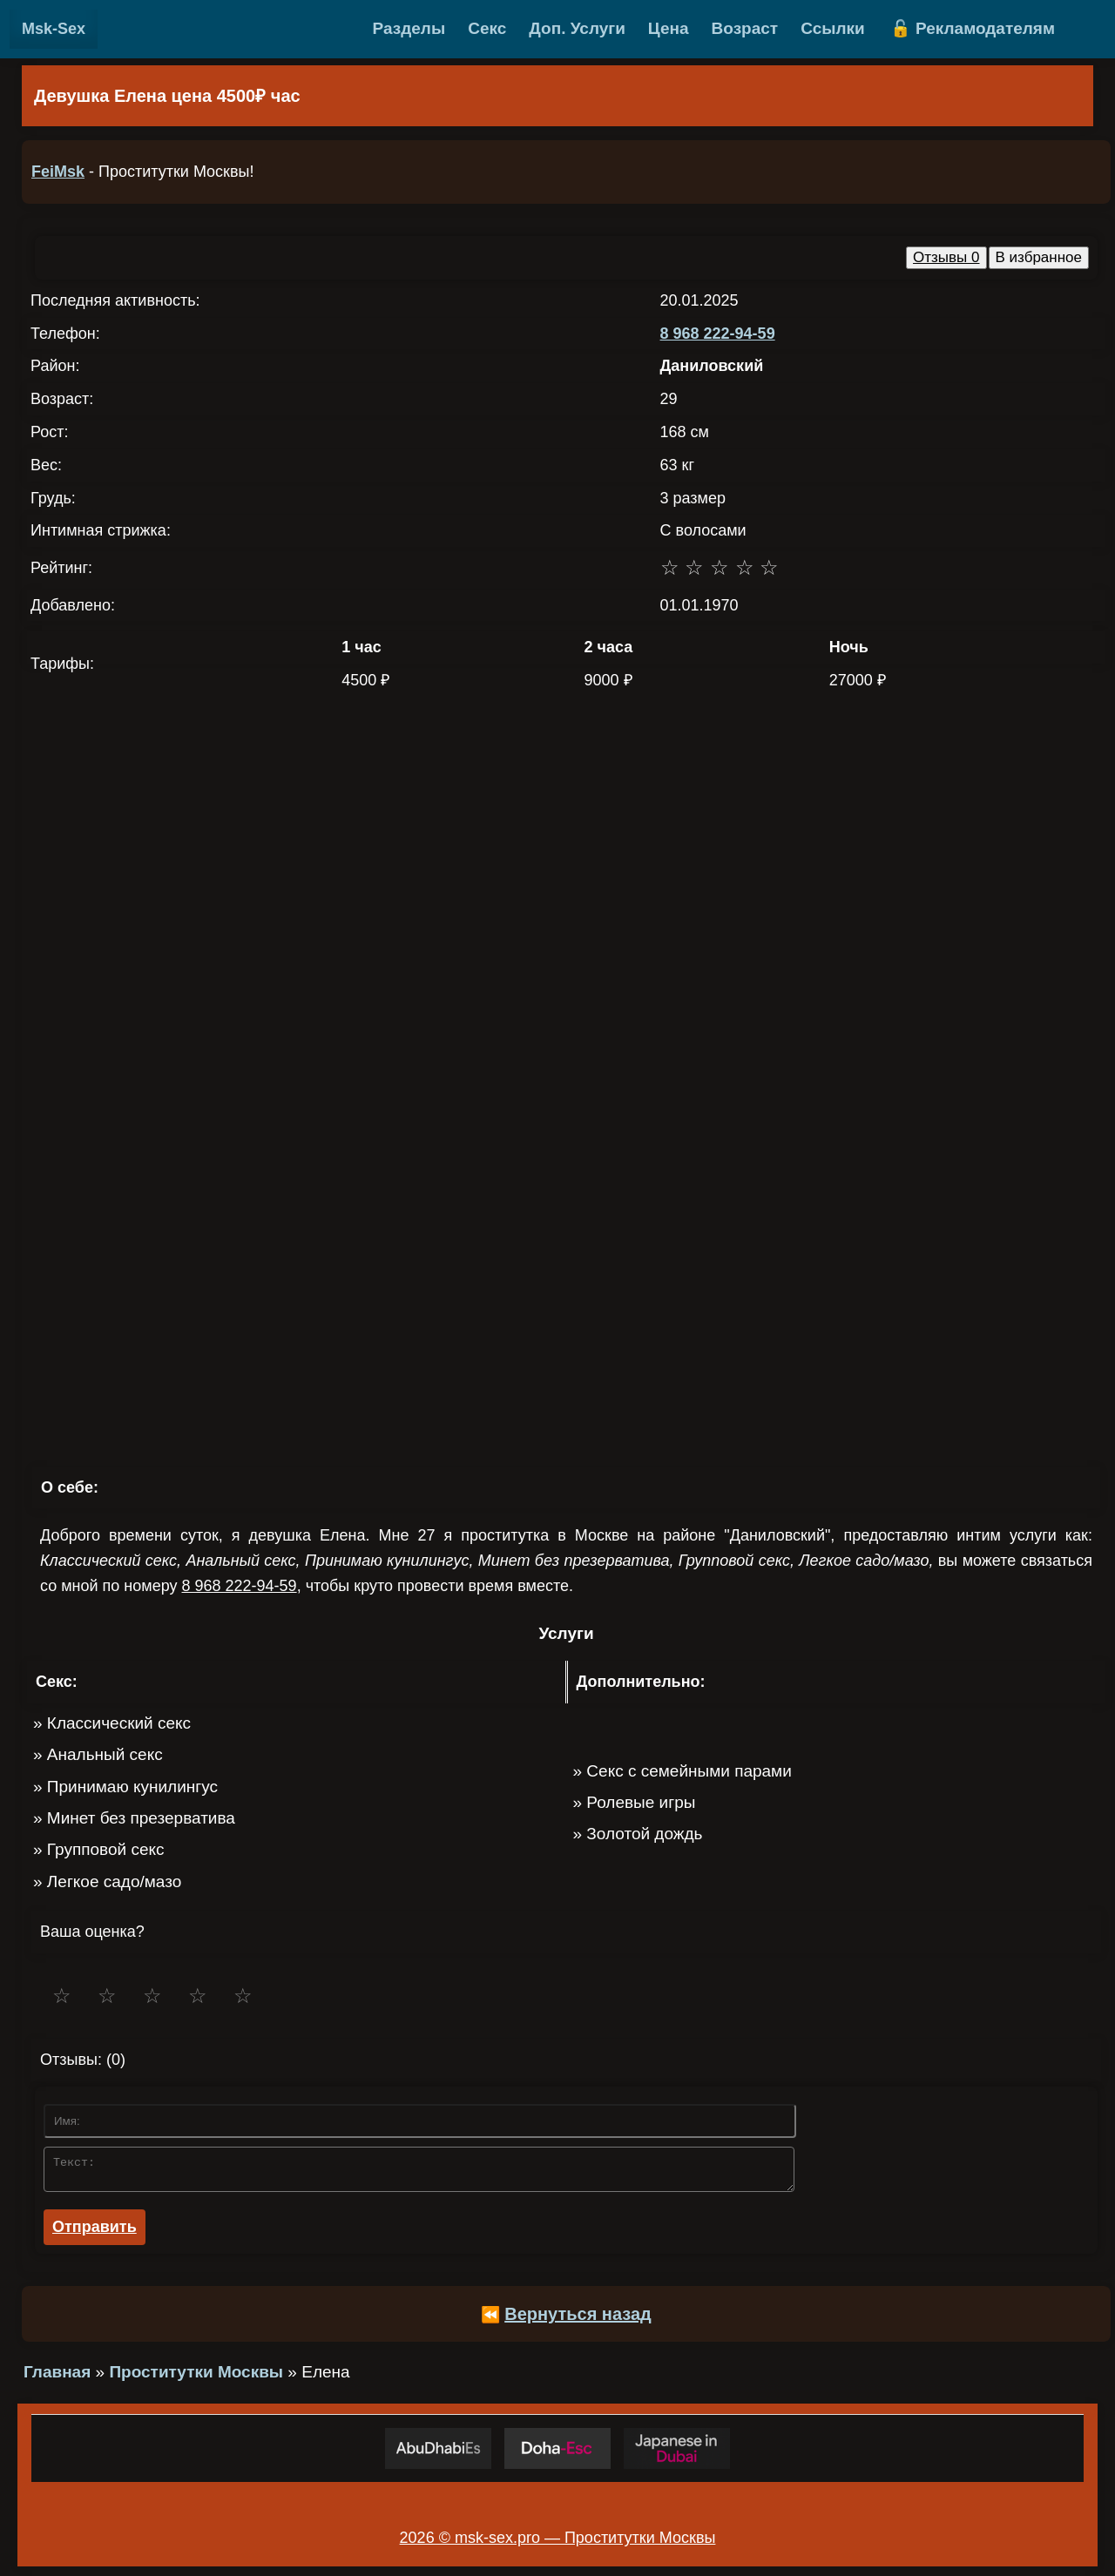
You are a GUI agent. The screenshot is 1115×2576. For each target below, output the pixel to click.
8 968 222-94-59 (717, 333)
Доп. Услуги (577, 28)
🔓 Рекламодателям (972, 28)
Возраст (745, 28)
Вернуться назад (578, 2319)
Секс (487, 28)
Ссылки (833, 28)
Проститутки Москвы (196, 2377)
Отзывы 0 (946, 257)
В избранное (1039, 257)
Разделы (409, 28)
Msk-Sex (53, 28)
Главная (57, 2377)
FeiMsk (57, 171)
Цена (668, 28)
